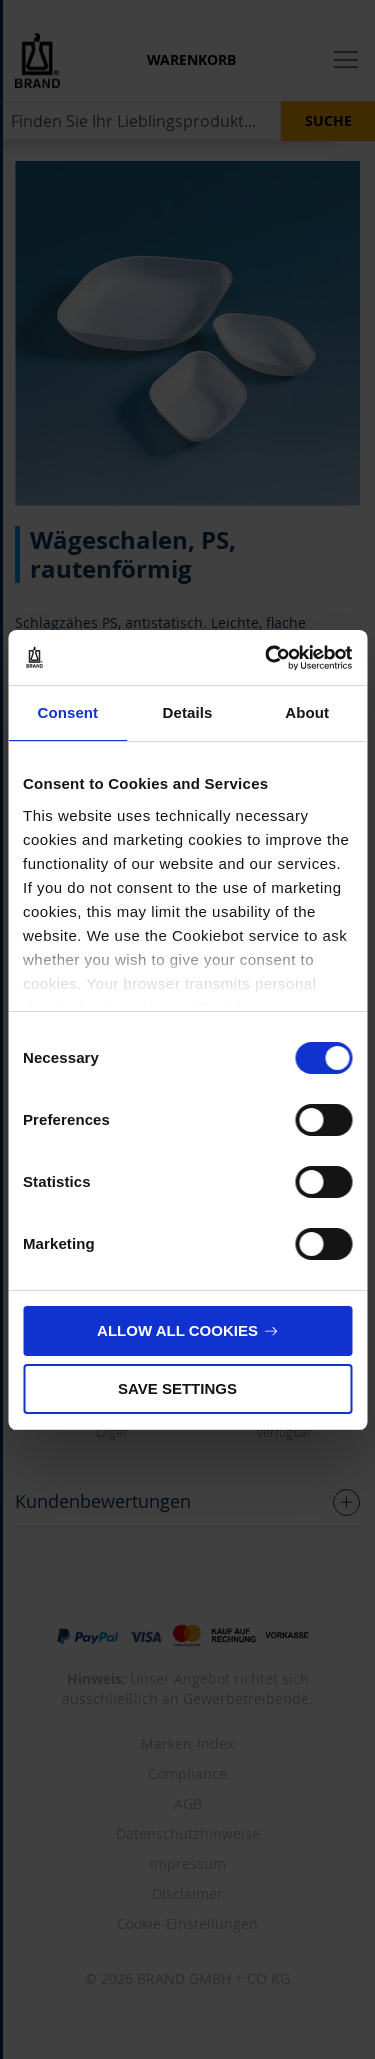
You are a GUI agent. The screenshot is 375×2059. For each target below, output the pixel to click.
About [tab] (307, 712)
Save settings (177, 1388)
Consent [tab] (67, 712)
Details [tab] (188, 712)
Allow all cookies (177, 1330)
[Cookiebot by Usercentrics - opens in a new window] (267, 658)
